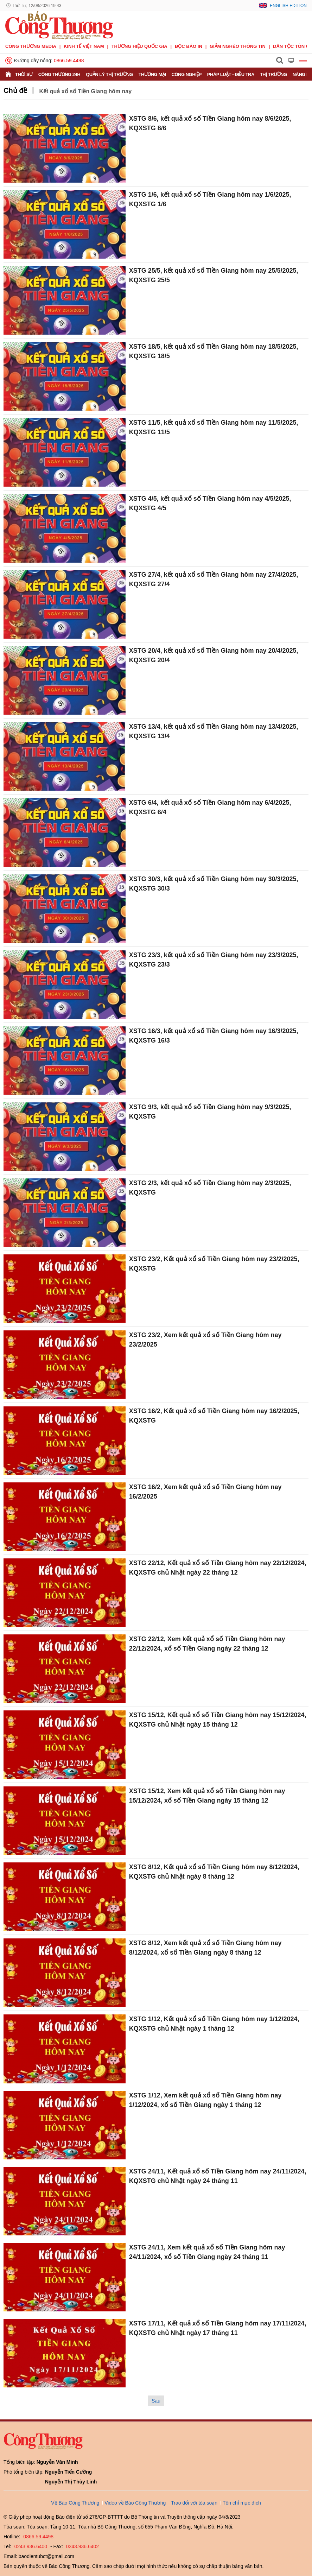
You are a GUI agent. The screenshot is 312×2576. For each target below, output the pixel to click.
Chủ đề (15, 90)
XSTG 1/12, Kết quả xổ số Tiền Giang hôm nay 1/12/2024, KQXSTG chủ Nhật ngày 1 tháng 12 (214, 2023)
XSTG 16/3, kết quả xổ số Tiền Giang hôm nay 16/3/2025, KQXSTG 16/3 (213, 1035)
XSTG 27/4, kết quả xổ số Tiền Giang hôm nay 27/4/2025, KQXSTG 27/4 (213, 579)
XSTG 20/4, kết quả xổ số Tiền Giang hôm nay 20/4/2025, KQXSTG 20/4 (213, 655)
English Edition (288, 5)
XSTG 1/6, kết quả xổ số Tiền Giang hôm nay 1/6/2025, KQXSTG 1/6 (210, 199)
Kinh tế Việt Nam (84, 46)
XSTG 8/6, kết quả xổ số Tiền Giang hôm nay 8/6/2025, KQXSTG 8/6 (210, 123)
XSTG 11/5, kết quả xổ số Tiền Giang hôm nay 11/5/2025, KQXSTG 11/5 (213, 427)
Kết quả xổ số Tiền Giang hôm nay (85, 91)
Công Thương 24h (59, 74)
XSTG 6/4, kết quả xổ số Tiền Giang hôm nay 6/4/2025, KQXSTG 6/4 (210, 807)
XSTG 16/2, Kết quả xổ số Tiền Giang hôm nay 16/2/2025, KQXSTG (214, 1415)
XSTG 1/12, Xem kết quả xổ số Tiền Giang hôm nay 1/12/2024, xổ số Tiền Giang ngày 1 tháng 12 (205, 2100)
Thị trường (273, 74)
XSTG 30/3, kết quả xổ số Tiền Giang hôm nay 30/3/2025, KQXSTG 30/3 (213, 883)
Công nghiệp (187, 74)
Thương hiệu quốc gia (139, 46)
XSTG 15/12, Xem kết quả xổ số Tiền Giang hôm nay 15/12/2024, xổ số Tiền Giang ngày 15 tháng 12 (207, 1795)
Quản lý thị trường (109, 74)
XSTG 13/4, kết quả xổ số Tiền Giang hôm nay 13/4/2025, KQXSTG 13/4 (213, 731)
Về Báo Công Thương (75, 2503)
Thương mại (152, 74)
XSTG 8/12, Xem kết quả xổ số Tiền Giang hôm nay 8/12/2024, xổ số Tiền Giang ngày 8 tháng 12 (205, 1947)
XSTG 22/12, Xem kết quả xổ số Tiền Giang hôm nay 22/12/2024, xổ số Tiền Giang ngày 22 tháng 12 (207, 1643)
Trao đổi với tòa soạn (194, 2503)
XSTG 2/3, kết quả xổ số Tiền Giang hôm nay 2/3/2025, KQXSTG (210, 1187)
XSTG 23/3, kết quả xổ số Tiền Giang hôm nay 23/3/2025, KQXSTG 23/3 (213, 959)
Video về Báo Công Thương (135, 2503)
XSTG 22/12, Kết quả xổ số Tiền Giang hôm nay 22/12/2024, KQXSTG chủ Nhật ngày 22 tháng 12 (217, 1567)
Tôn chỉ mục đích (242, 2503)
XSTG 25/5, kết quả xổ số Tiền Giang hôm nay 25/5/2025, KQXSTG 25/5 (213, 275)
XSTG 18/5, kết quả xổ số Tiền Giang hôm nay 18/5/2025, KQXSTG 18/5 (213, 351)
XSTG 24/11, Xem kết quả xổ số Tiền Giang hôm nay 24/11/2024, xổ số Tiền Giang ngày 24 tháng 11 (207, 2252)
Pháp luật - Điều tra (230, 74)
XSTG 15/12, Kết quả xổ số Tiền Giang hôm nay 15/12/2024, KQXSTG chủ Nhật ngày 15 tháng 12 (217, 1719)
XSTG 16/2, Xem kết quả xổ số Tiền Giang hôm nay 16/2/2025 (205, 1491)
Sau (156, 2401)
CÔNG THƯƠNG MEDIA (30, 46)
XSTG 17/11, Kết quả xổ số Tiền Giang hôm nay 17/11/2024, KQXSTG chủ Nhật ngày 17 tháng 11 (217, 2328)
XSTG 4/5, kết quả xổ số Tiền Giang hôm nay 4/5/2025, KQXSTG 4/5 (210, 503)
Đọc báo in (188, 46)
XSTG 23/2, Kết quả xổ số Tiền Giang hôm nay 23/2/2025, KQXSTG (214, 1263)
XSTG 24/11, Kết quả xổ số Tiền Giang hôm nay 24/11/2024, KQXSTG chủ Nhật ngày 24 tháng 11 (217, 2176)
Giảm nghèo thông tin (238, 46)
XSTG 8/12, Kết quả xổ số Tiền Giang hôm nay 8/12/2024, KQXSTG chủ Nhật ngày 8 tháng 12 (214, 1871)
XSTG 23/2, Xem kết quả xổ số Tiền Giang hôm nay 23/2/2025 (205, 1339)
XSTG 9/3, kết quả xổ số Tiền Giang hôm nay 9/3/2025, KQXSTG (210, 1111)
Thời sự (24, 74)
